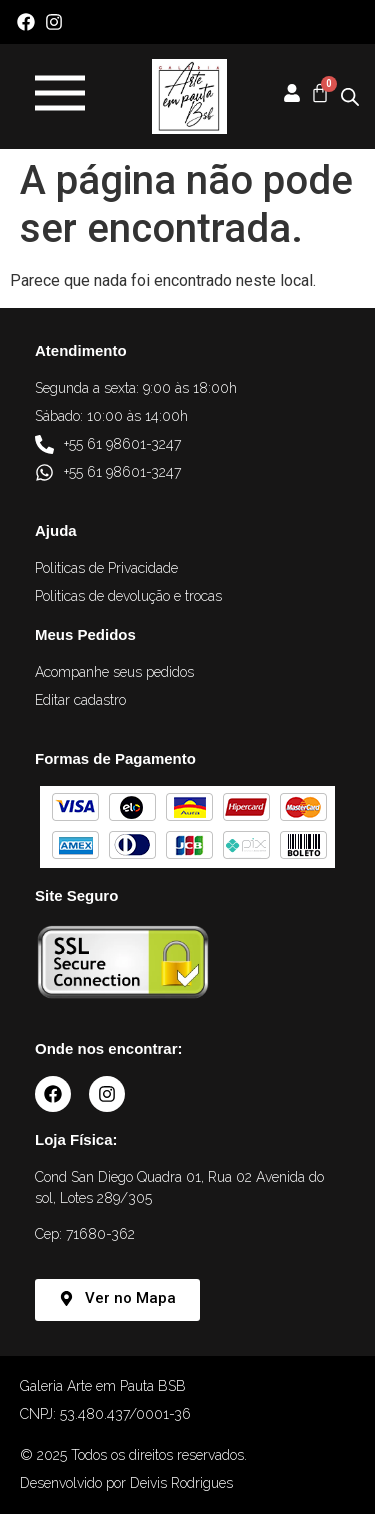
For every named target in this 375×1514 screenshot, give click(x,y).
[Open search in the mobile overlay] (350, 97)
